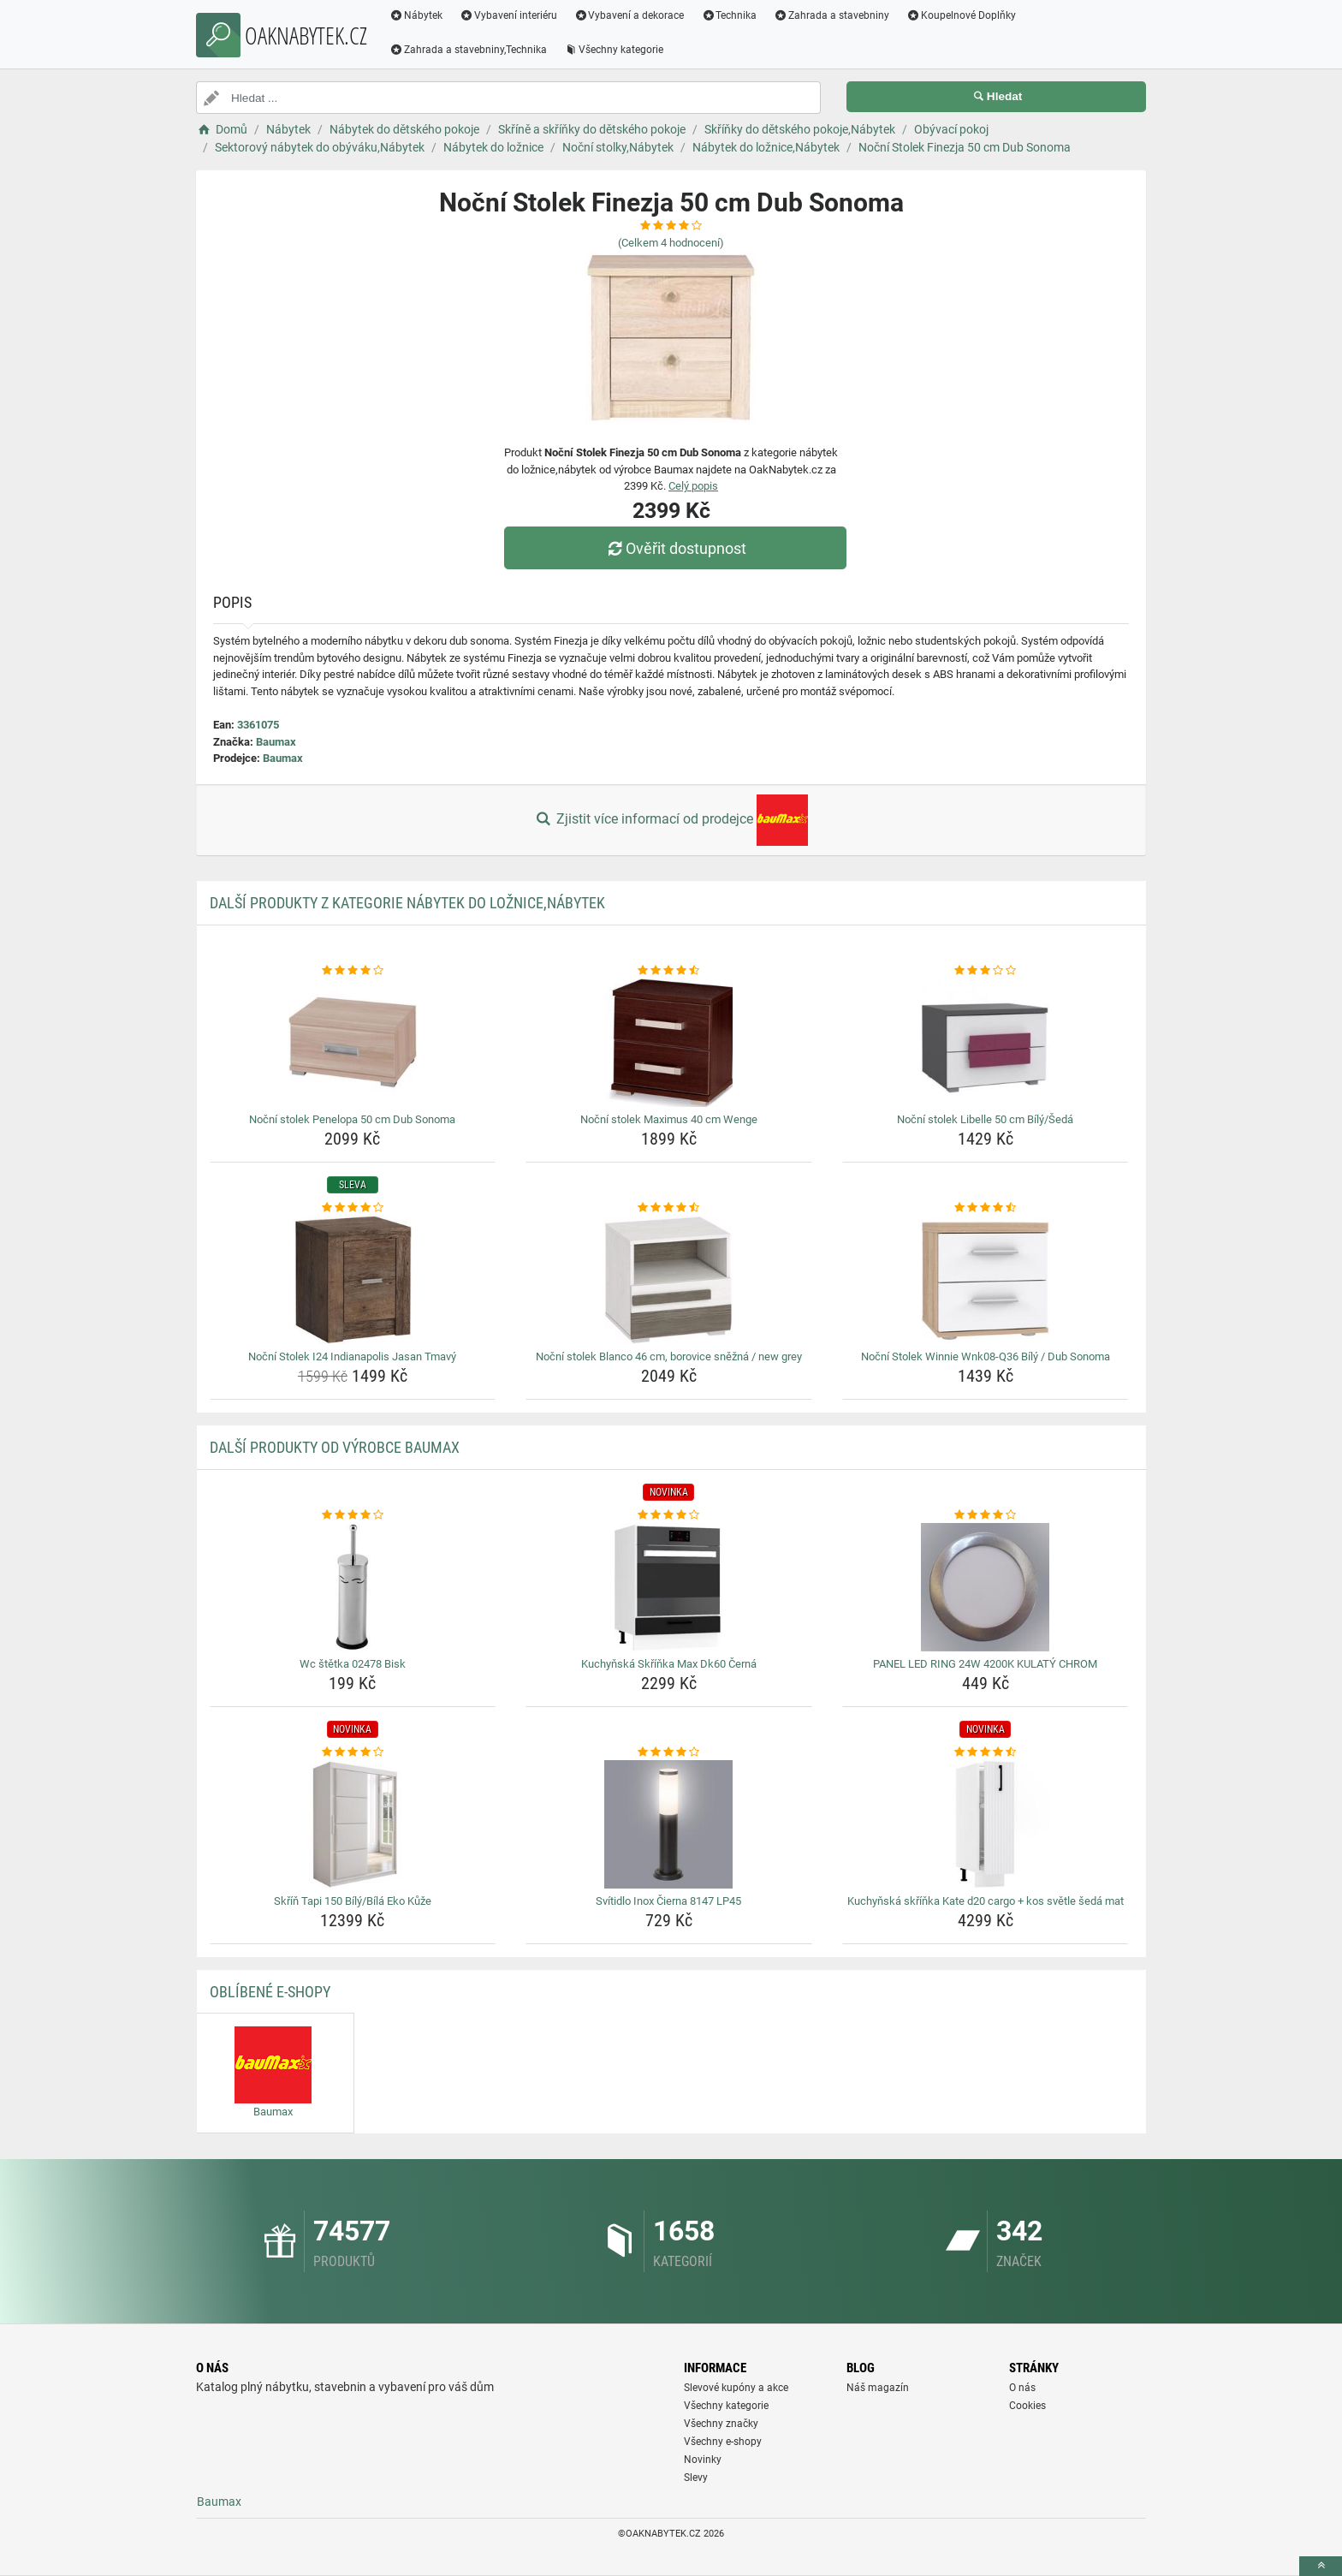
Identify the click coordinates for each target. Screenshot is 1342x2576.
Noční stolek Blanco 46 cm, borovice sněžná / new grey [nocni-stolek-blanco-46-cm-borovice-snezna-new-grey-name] (669, 1356)
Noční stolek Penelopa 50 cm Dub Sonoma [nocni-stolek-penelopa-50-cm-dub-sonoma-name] (352, 1119)
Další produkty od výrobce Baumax (335, 1447)
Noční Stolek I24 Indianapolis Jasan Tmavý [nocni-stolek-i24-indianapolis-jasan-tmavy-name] (352, 1356)
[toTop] (1320, 2566)
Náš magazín (877, 2388)
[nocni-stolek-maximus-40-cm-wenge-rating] (668, 970)
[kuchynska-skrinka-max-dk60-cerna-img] (668, 1587)
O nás (1022, 2388)
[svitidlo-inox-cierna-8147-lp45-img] (668, 1824)
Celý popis (693, 485)
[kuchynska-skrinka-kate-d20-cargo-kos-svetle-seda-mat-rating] (985, 1752)
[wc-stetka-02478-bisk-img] (353, 1587)
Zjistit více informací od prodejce (671, 820)
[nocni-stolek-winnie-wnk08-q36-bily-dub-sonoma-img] (985, 1280)
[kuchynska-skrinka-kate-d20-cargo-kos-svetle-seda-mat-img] (985, 1824)
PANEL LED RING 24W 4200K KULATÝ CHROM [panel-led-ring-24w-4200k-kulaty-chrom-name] (985, 1663)
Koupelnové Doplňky (961, 15)
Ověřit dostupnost (675, 548)
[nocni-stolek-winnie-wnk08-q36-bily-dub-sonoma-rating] (985, 1208)
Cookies (1027, 2406)
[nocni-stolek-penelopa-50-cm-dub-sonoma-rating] (353, 970)
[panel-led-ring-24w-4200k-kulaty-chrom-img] (985, 1587)
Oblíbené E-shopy (270, 1992)
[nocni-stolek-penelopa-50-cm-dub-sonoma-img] (353, 1043)
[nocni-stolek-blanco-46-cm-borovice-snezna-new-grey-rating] (668, 1208)
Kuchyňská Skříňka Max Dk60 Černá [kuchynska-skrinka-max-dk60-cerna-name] (669, 1663)
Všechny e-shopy (723, 2442)
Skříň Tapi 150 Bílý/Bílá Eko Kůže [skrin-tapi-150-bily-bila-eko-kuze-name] (352, 1901)
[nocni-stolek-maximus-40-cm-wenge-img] (668, 1043)
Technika (729, 15)
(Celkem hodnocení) (671, 242)
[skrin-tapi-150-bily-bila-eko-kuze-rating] (353, 1752)
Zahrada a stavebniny (831, 15)
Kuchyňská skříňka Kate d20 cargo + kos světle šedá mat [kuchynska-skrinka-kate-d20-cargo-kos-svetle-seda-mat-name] (985, 1901)
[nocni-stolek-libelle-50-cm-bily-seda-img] (985, 1043)
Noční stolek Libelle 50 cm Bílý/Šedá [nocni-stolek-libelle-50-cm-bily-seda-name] (985, 1119)
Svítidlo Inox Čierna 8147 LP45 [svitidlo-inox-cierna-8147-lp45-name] (668, 1901)
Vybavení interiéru (508, 15)
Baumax (276, 741)
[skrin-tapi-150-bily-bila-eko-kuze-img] (353, 1824)
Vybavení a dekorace (629, 15)
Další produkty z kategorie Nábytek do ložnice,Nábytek (407, 903)
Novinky (702, 2460)
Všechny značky (721, 2424)
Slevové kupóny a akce (736, 2388)
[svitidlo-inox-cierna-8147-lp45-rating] (668, 1752)
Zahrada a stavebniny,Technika (468, 50)
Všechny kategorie (613, 50)
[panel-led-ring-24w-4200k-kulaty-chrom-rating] (985, 1515)
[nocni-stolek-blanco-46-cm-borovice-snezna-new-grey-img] (668, 1280)
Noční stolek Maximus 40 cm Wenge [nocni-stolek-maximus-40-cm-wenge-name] (668, 1119)
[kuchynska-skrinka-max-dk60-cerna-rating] (668, 1515)
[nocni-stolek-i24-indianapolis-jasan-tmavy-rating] (353, 1208)
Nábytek (415, 15)
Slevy (696, 2478)
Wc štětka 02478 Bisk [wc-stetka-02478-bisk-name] (353, 1663)
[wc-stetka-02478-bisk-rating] (353, 1515)
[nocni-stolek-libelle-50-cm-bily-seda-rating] (985, 970)
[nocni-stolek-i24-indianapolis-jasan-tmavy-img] (353, 1280)
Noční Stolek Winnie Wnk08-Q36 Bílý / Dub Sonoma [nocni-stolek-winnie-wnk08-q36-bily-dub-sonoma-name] (985, 1356)
